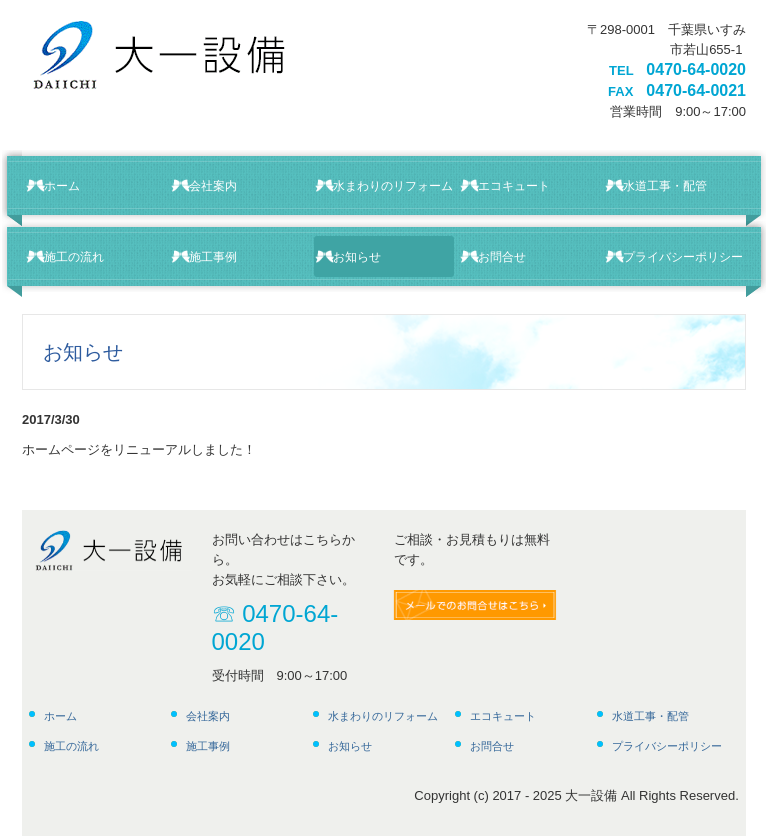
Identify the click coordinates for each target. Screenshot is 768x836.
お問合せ (502, 257)
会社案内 (213, 186)
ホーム (62, 186)
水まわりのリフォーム (393, 186)
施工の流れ (74, 257)
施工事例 (213, 257)
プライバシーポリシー (683, 257)
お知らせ (357, 257)
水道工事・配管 (665, 186)
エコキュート (514, 186)
